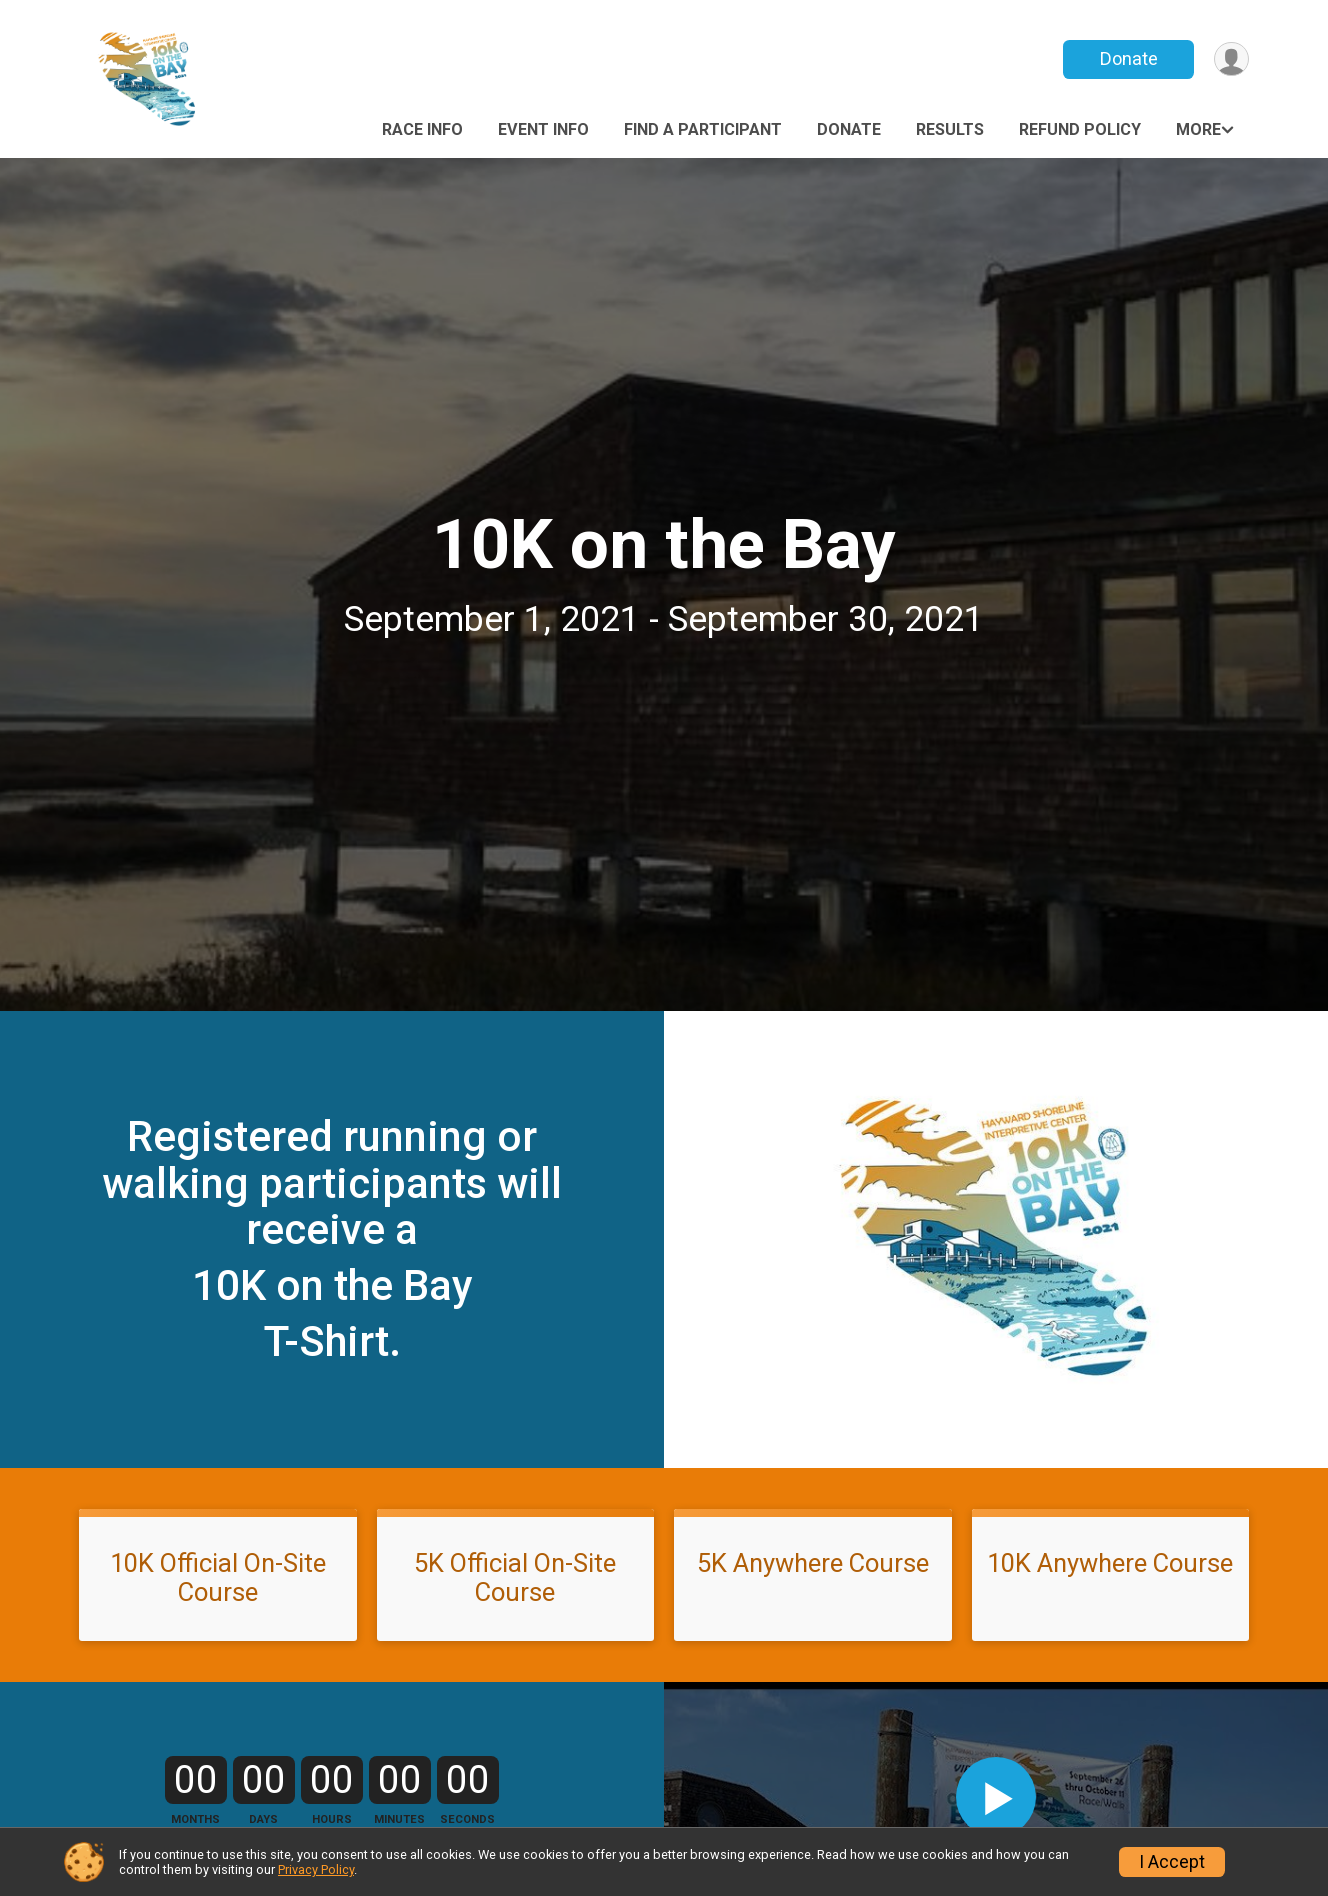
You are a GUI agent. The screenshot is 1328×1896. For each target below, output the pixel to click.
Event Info (543, 129)
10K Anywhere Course (1110, 1563)
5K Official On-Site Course (515, 1577)
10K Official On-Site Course (218, 1577)
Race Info (422, 129)
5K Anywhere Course (813, 1563)
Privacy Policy (316, 1869)
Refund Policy (1080, 129)
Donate (1127, 58)
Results (950, 129)
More (1198, 129)
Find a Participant (703, 129)
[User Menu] (1230, 59)
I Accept (1172, 1862)
